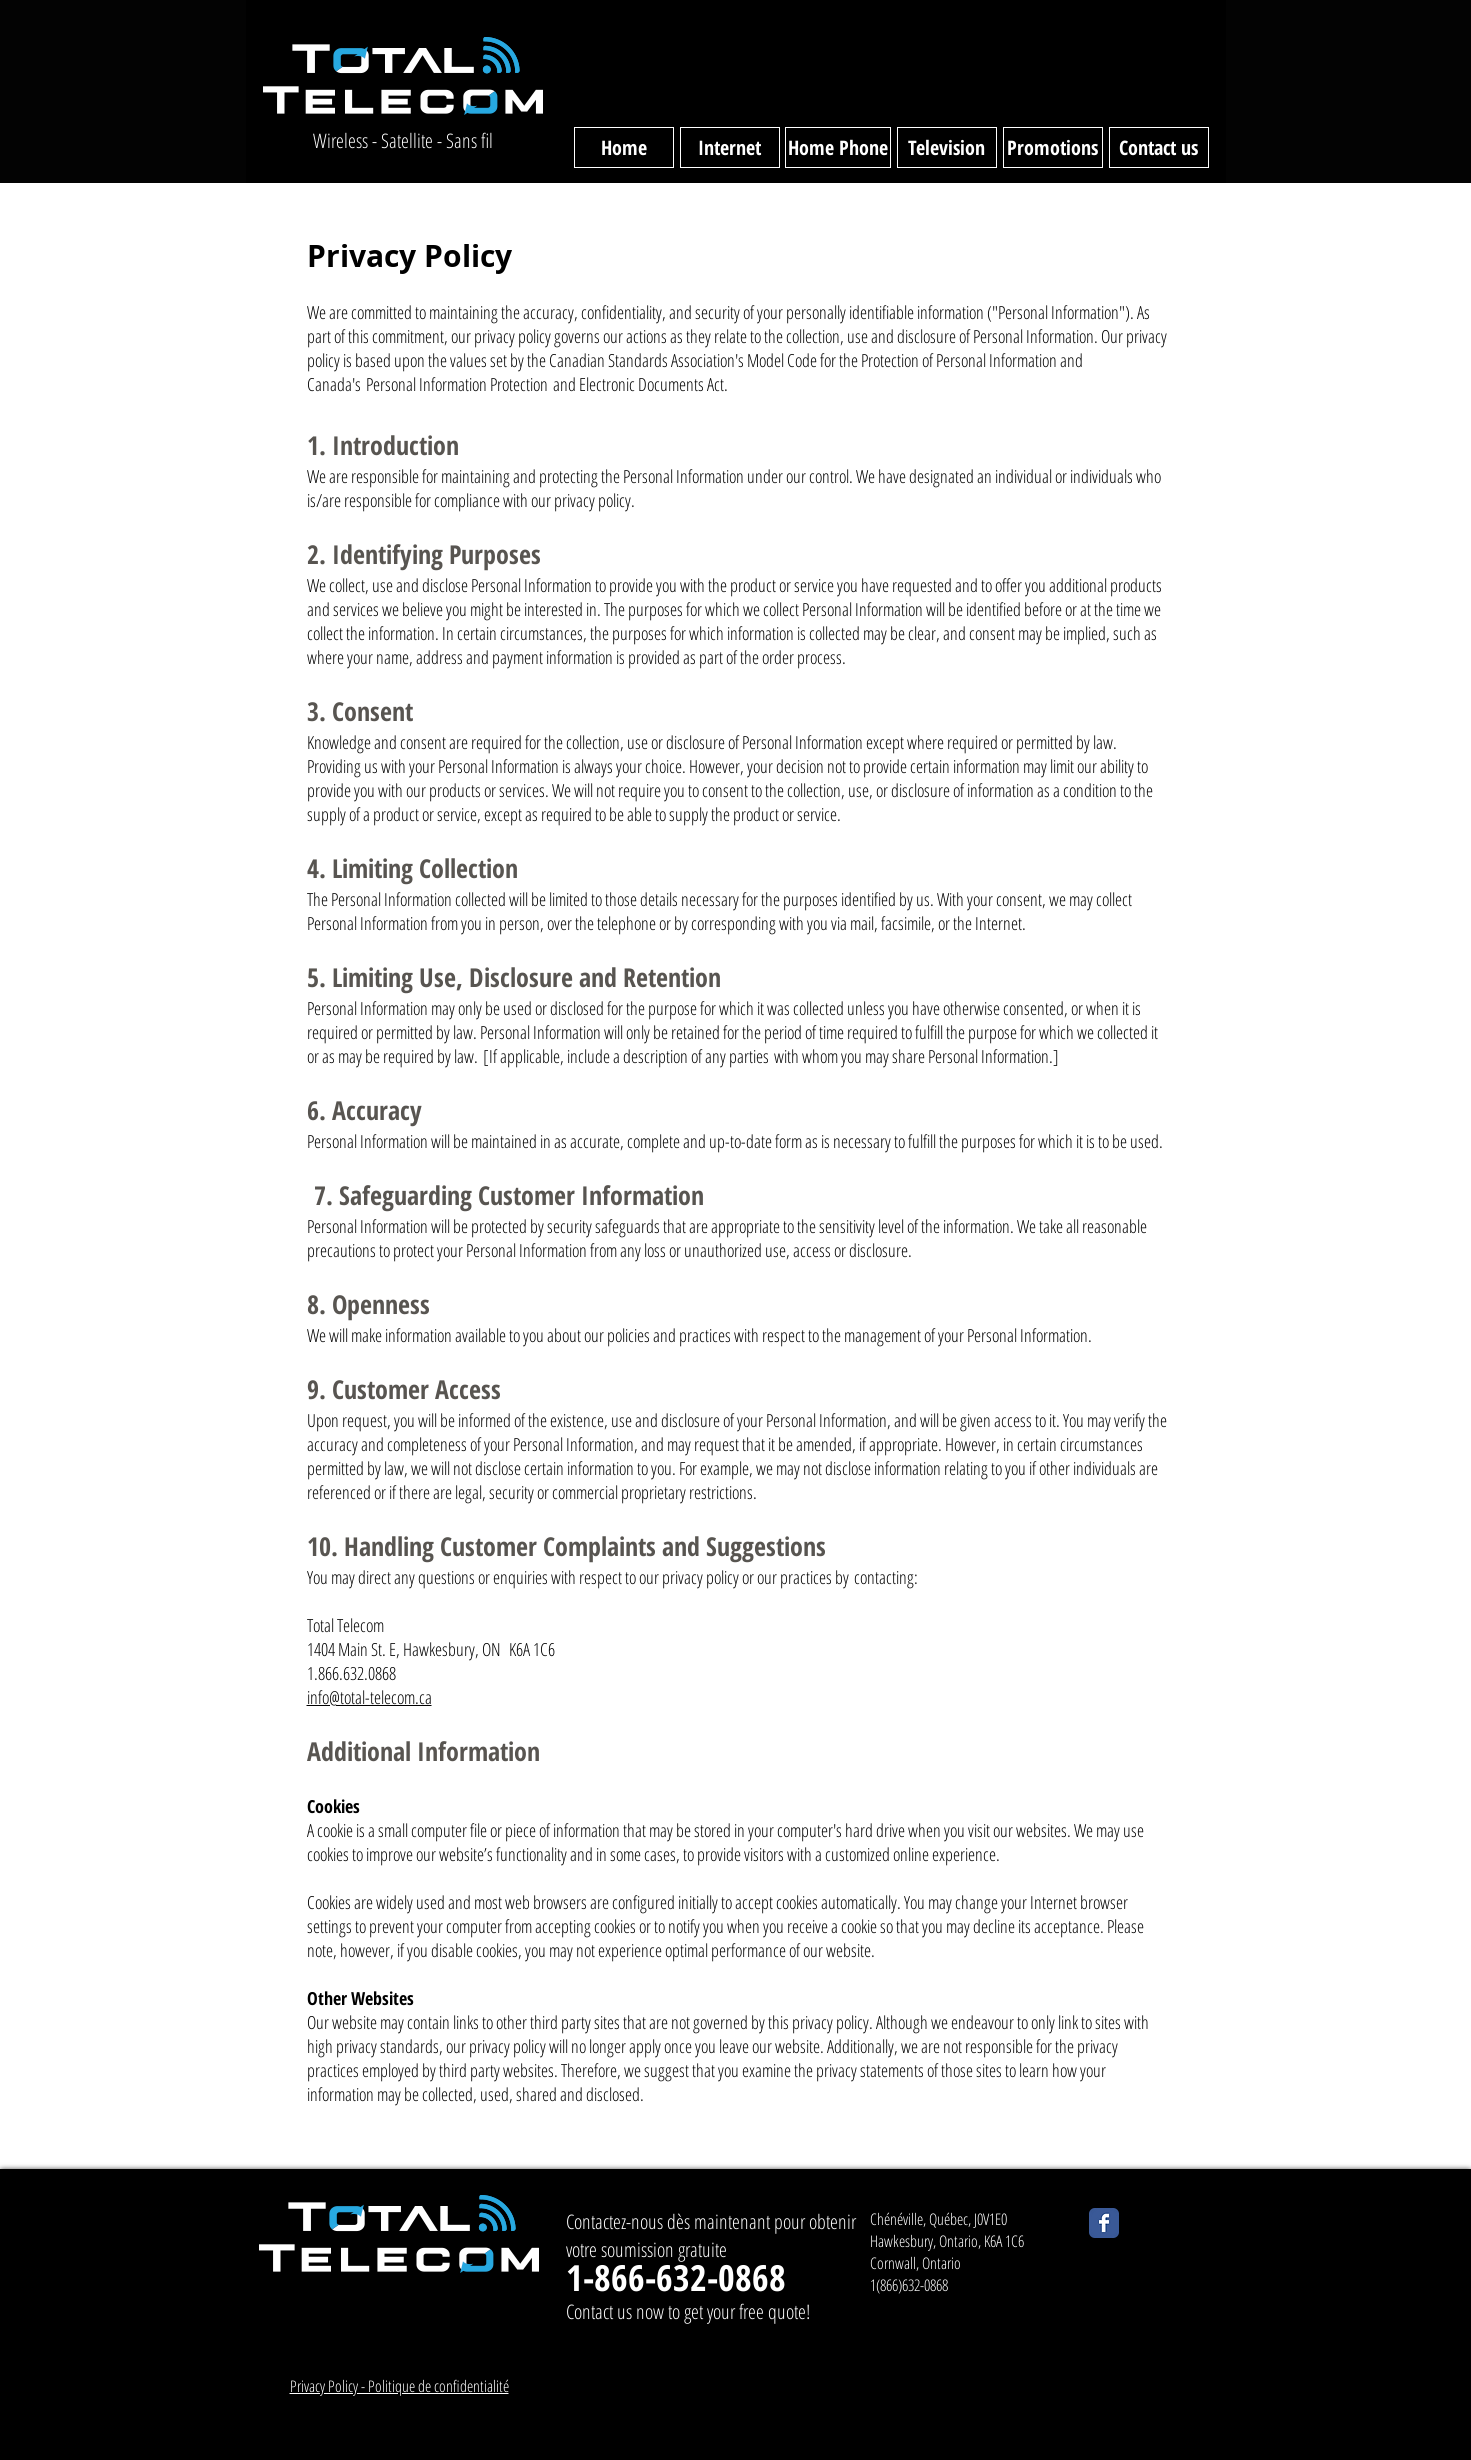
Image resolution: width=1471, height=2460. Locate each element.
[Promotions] (1053, 147)
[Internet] (730, 147)
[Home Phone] (838, 147)
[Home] (624, 147)
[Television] (947, 147)
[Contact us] (1159, 147)
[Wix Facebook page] (1104, 2223)
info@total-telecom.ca (369, 1697)
